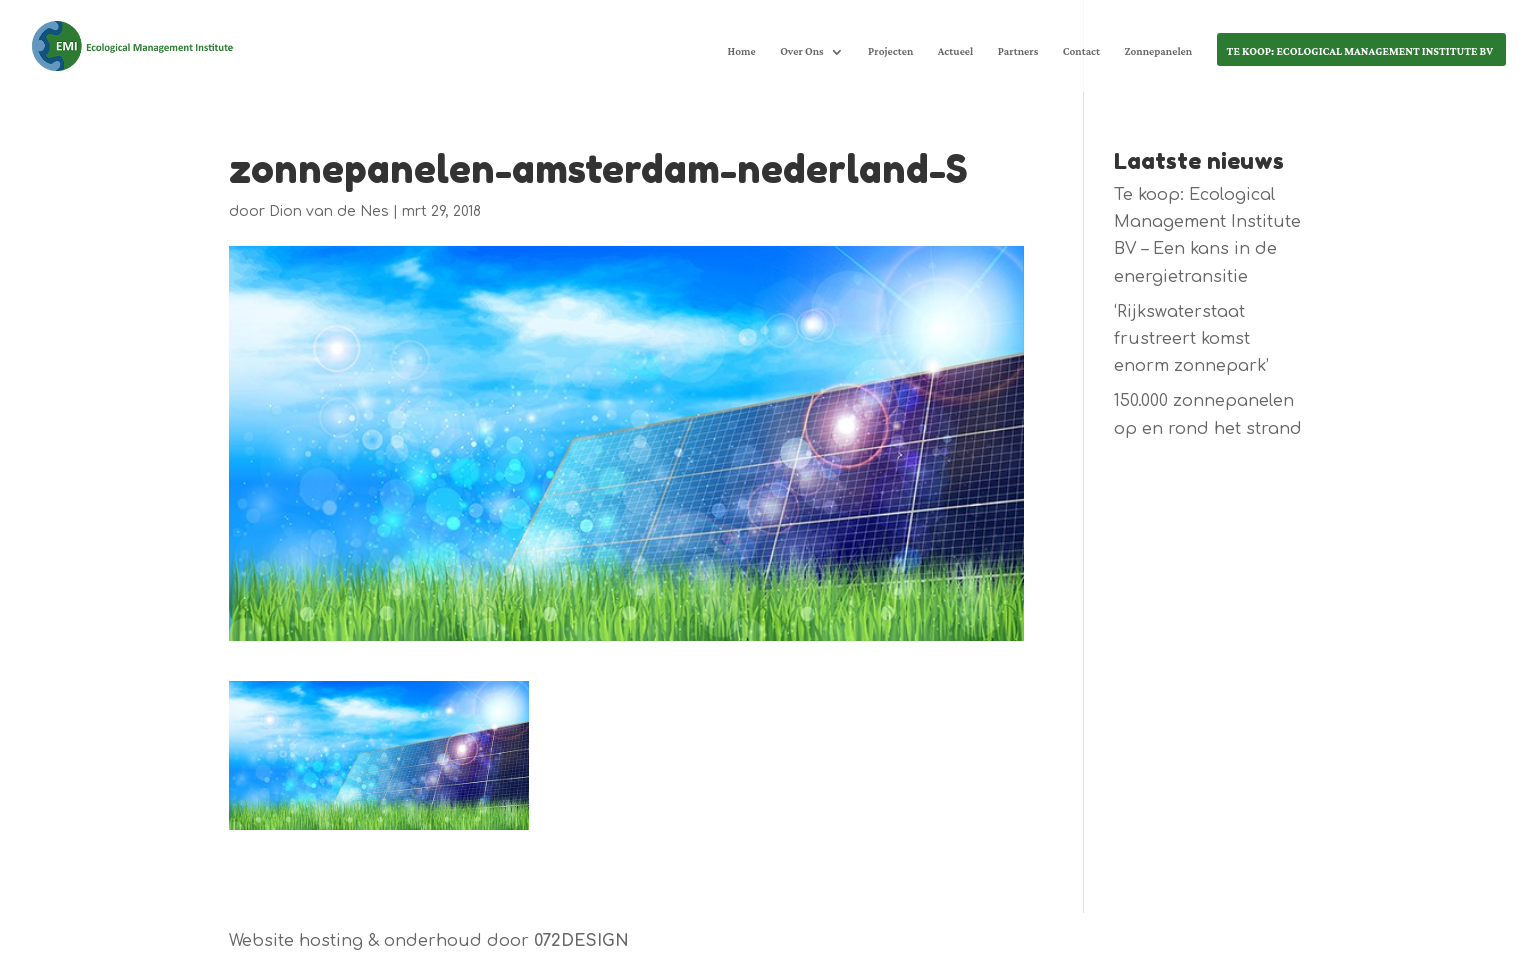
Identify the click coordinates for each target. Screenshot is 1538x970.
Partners (1018, 53)
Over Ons (802, 53)
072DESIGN (581, 941)
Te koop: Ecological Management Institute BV (1360, 53)
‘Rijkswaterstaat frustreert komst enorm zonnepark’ (1191, 339)
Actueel (956, 53)
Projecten (890, 53)
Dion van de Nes (329, 211)
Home (742, 53)
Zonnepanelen (1158, 53)
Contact (1081, 53)
